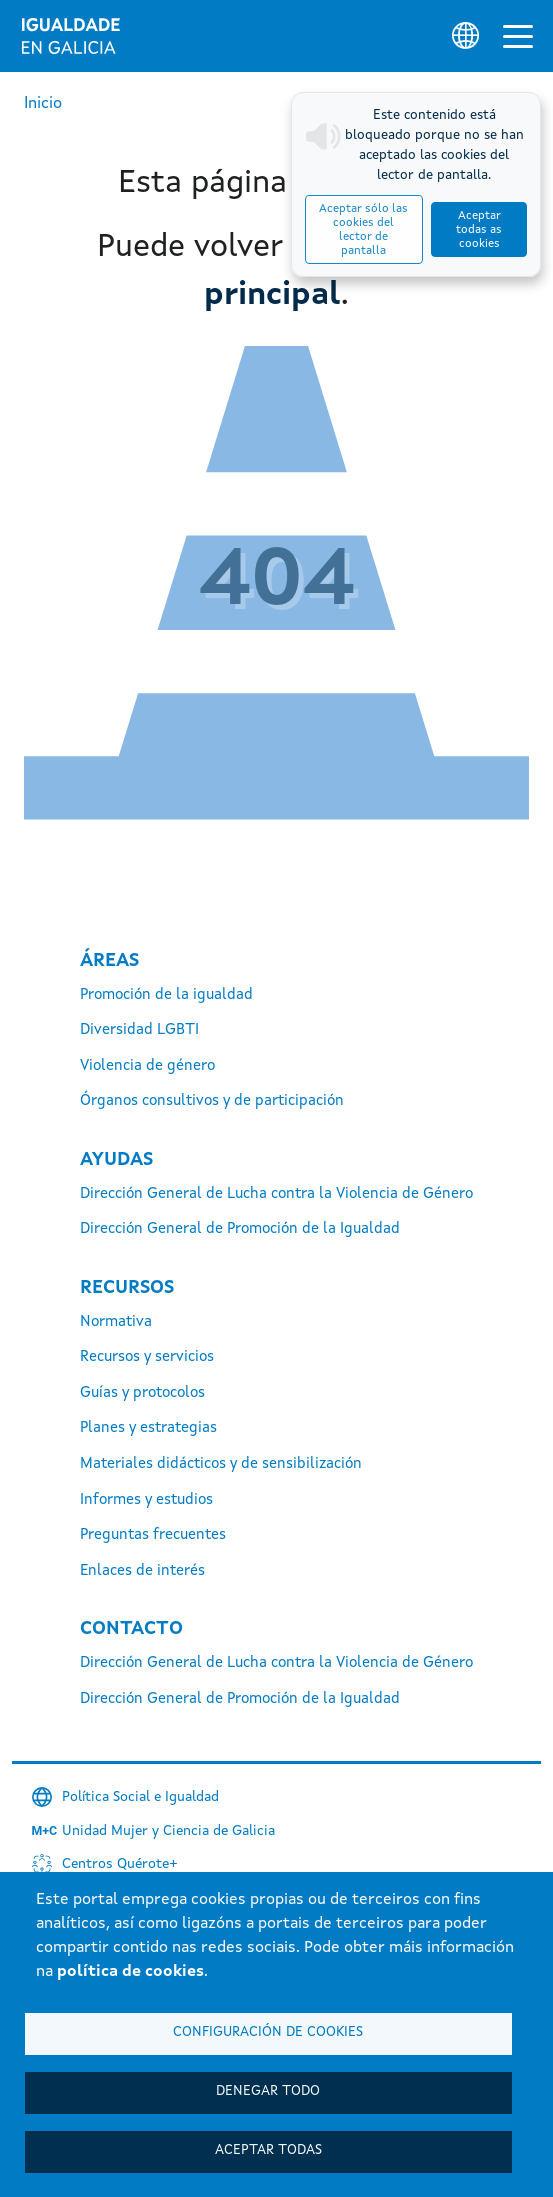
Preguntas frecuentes (153, 1535)
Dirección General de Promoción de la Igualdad (240, 1229)
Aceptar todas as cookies (479, 230)
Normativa (116, 1322)
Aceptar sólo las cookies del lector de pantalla (363, 230)
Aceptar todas (268, 2150)
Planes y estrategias (148, 1428)
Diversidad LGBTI (139, 1030)
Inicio (43, 104)
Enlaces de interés (142, 1571)
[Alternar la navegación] (518, 36)
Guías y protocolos (142, 1393)
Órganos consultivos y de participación (212, 1101)
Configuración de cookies (268, 2032)
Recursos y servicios (147, 1357)
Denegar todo (268, 2091)
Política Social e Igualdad (140, 1797)
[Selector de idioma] (465, 35)
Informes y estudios (146, 1500)
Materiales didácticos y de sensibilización (221, 1464)
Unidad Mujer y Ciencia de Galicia (168, 1831)
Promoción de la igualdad (166, 995)
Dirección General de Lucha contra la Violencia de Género (276, 1194)
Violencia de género (147, 1066)
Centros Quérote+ (120, 1864)
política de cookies (130, 1972)
